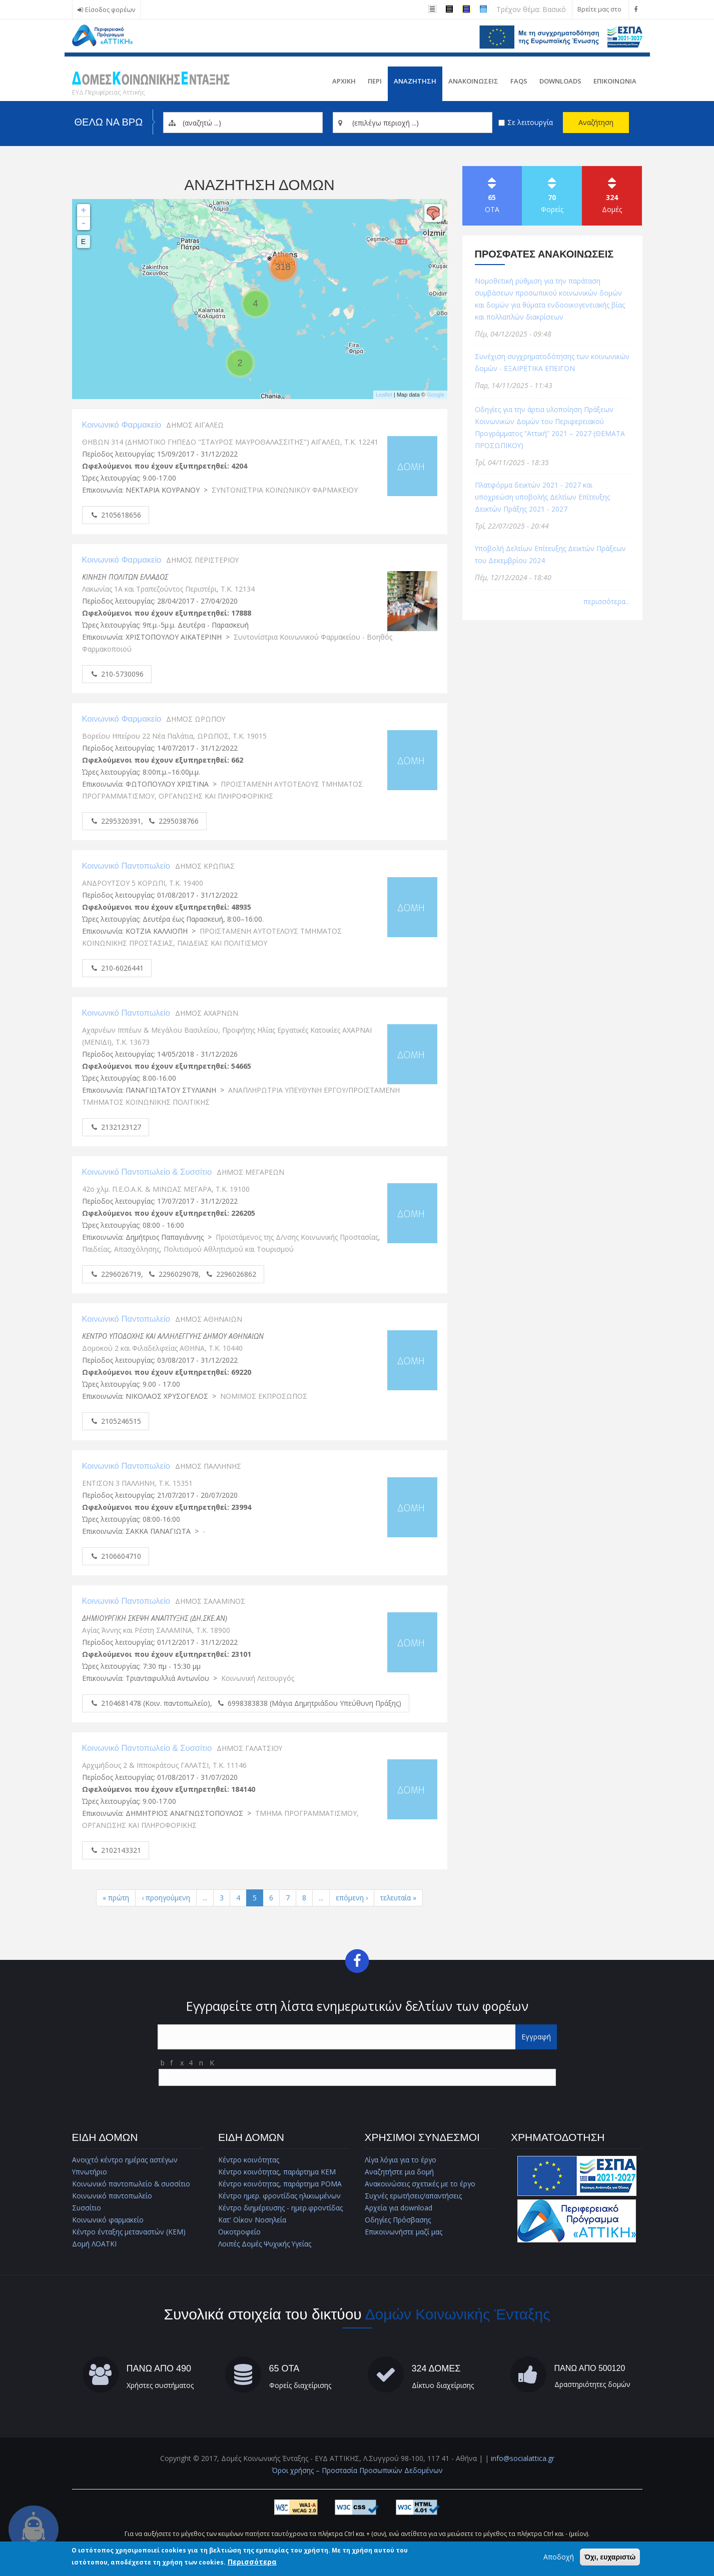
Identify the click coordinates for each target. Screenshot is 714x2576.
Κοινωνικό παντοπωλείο (112, 2196)
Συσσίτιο (87, 2208)
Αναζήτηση (595, 122)
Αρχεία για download (399, 2208)
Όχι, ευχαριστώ (609, 2557)
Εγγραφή (536, 2037)
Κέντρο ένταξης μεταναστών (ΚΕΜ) (129, 2232)
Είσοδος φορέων (110, 10)
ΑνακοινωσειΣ (473, 81)
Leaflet (384, 395)
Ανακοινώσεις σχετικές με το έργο (420, 2184)
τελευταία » (398, 1897)
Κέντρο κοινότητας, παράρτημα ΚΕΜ (277, 2172)
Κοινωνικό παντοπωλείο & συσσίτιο (132, 2184)
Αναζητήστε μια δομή (399, 2172)
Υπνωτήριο (90, 2172)
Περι (375, 81)
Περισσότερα (252, 2561)
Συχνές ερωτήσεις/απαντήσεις (413, 2196)
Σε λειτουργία (530, 122)
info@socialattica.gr (522, 2458)
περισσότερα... (606, 601)
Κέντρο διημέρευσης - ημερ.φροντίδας (280, 2208)
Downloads (560, 81)
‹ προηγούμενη (165, 1897)
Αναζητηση (415, 81)
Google (435, 395)
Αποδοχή (558, 2556)
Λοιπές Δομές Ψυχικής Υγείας (265, 2244)
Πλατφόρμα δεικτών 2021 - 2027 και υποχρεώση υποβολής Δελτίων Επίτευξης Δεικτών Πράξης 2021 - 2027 (543, 497)
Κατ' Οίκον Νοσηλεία (252, 2220)
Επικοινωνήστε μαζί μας (403, 2232)
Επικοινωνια (614, 81)
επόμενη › (352, 1897)
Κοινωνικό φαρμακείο (108, 2220)
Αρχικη (344, 81)
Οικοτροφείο (239, 2232)
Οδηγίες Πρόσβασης (398, 2220)
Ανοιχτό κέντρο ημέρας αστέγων (125, 2160)
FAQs (518, 81)
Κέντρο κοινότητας (248, 2160)
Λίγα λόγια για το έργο (402, 2160)
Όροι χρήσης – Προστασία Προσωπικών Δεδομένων (357, 2470)
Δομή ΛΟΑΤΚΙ (94, 2244)
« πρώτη (115, 1897)
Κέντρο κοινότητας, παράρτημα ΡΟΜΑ (280, 2184)
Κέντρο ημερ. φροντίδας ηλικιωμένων (279, 2196)
